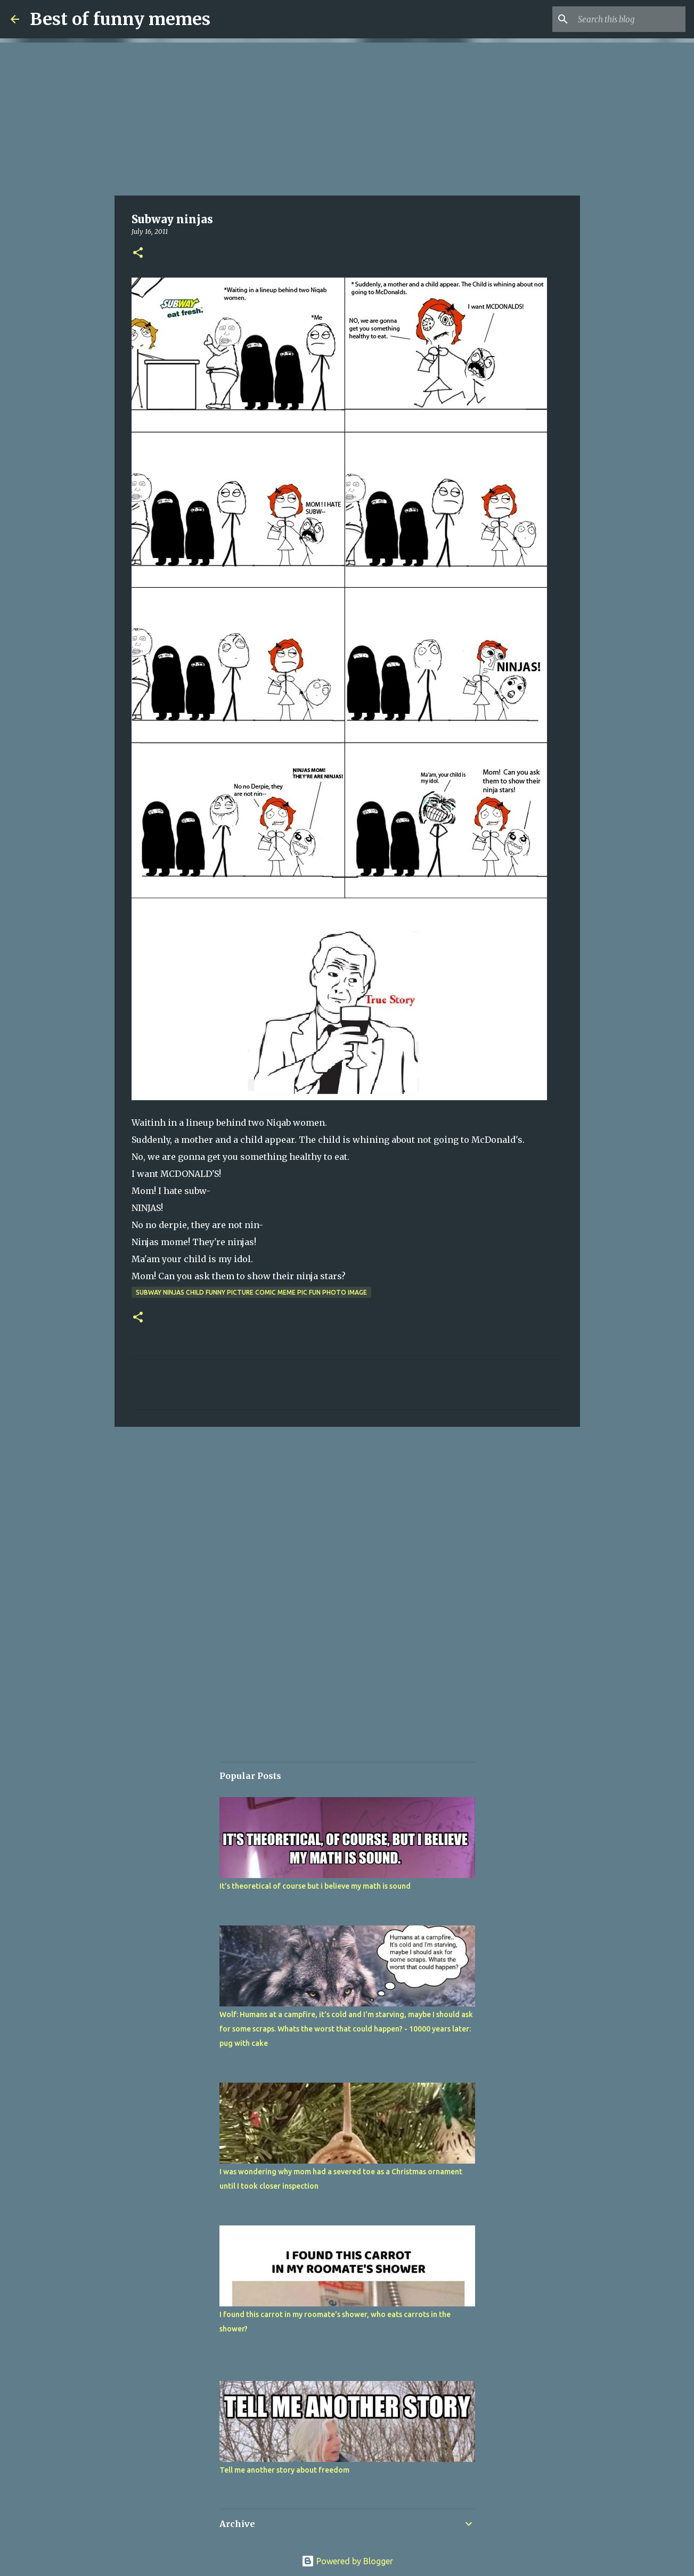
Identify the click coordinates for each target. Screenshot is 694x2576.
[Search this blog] (629, 19)
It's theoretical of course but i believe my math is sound (315, 1886)
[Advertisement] (347, 117)
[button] (138, 253)
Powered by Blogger (347, 2561)
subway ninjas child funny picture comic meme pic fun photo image (251, 1292)
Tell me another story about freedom (284, 2470)
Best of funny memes (120, 19)
